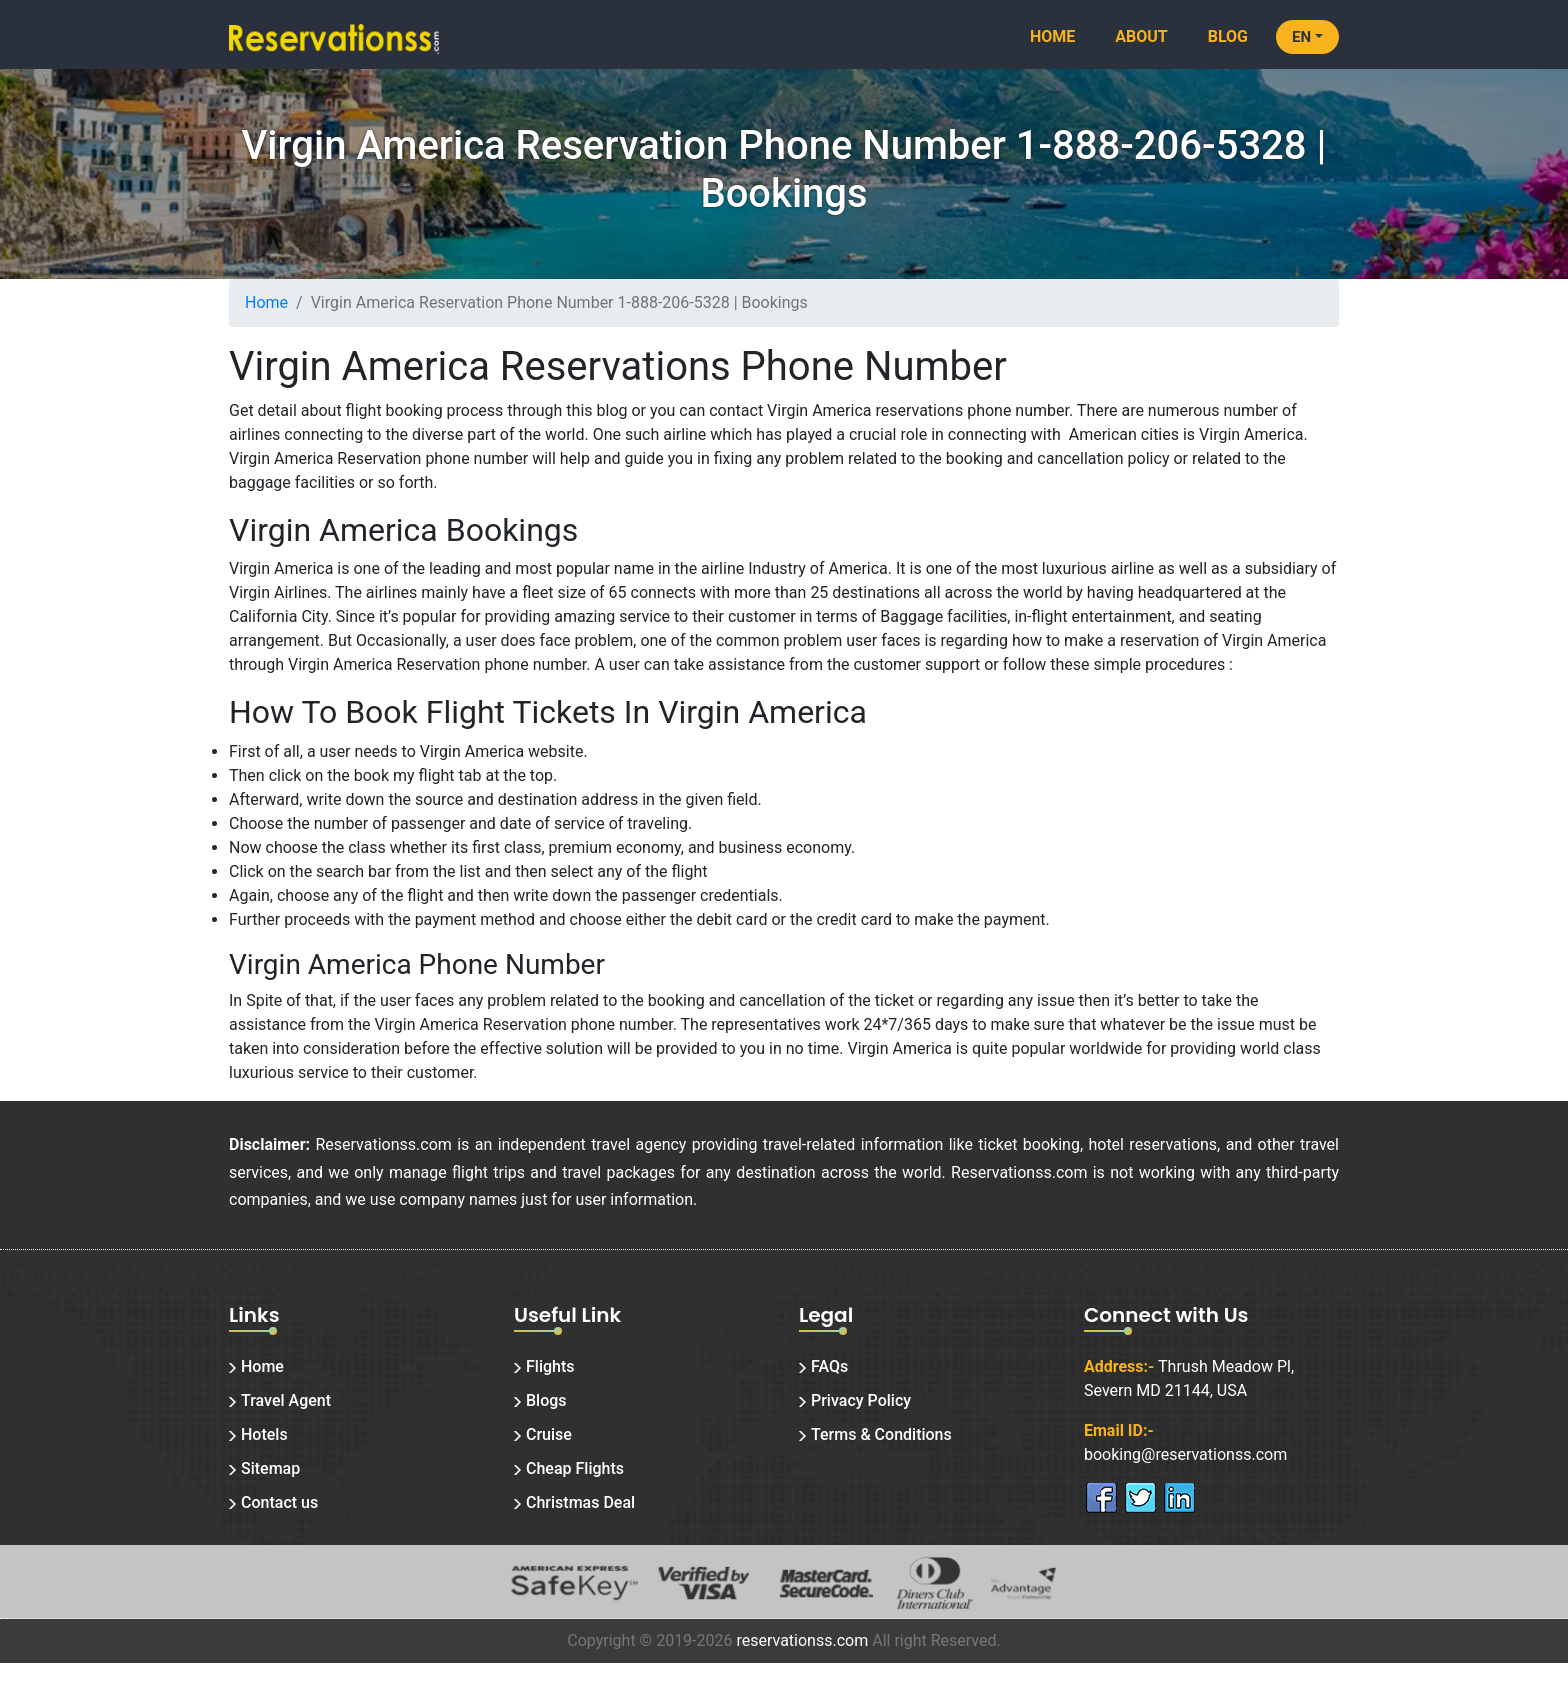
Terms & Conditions (881, 1434)
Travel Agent (286, 1400)
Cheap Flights (575, 1468)
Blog (1228, 36)
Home (1052, 36)
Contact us (279, 1502)
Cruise (549, 1434)
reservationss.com (802, 1640)
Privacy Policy (861, 1400)
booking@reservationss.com (1185, 1454)
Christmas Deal (580, 1502)
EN (1301, 37)
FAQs (829, 1366)
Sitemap (270, 1468)
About (1141, 36)
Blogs (546, 1400)
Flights (550, 1366)
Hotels (264, 1434)
